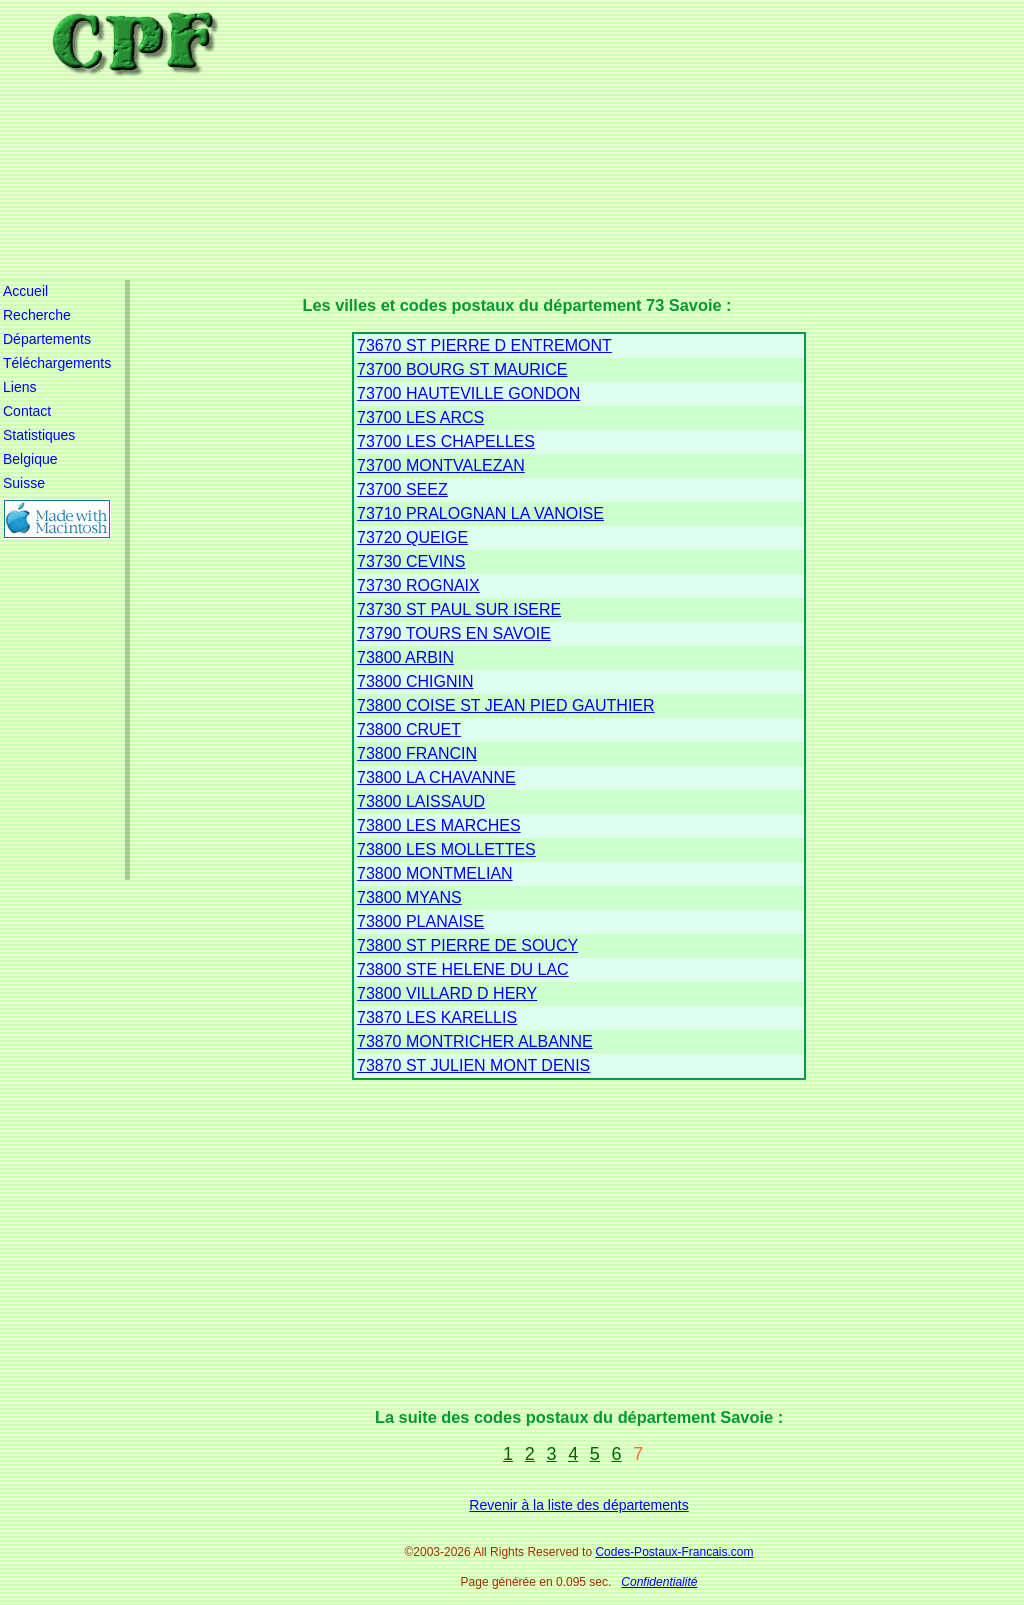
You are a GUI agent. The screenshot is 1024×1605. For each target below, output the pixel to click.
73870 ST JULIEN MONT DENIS (473, 1065)
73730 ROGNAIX (418, 585)
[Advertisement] (592, 140)
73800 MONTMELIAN (435, 873)
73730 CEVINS (411, 561)
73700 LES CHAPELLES (446, 441)
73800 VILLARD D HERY (447, 993)
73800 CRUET (409, 729)
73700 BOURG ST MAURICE (462, 369)
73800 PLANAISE (420, 921)
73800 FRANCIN (417, 753)
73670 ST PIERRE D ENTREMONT (484, 345)
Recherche (37, 315)
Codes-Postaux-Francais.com (674, 1552)
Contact (27, 411)
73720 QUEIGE (412, 537)
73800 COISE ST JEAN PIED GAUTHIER (506, 705)
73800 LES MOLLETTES (446, 849)
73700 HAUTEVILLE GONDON (468, 393)
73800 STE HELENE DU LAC (463, 969)
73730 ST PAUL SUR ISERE (459, 609)
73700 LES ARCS (420, 417)
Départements (47, 339)
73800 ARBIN (405, 657)
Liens (19, 387)
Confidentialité (659, 1582)
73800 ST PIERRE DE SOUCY (467, 945)
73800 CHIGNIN (415, 681)
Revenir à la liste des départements (578, 1505)
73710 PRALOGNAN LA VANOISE (480, 513)
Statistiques (39, 435)
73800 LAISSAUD (421, 801)
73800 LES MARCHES (439, 825)
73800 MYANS (409, 897)
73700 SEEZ (402, 489)
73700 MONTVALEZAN (441, 465)
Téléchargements (57, 363)
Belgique (30, 459)
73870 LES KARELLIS (437, 1017)
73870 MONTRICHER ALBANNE (475, 1041)
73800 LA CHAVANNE (436, 777)
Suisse (24, 483)
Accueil (25, 291)
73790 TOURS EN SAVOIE (454, 633)
